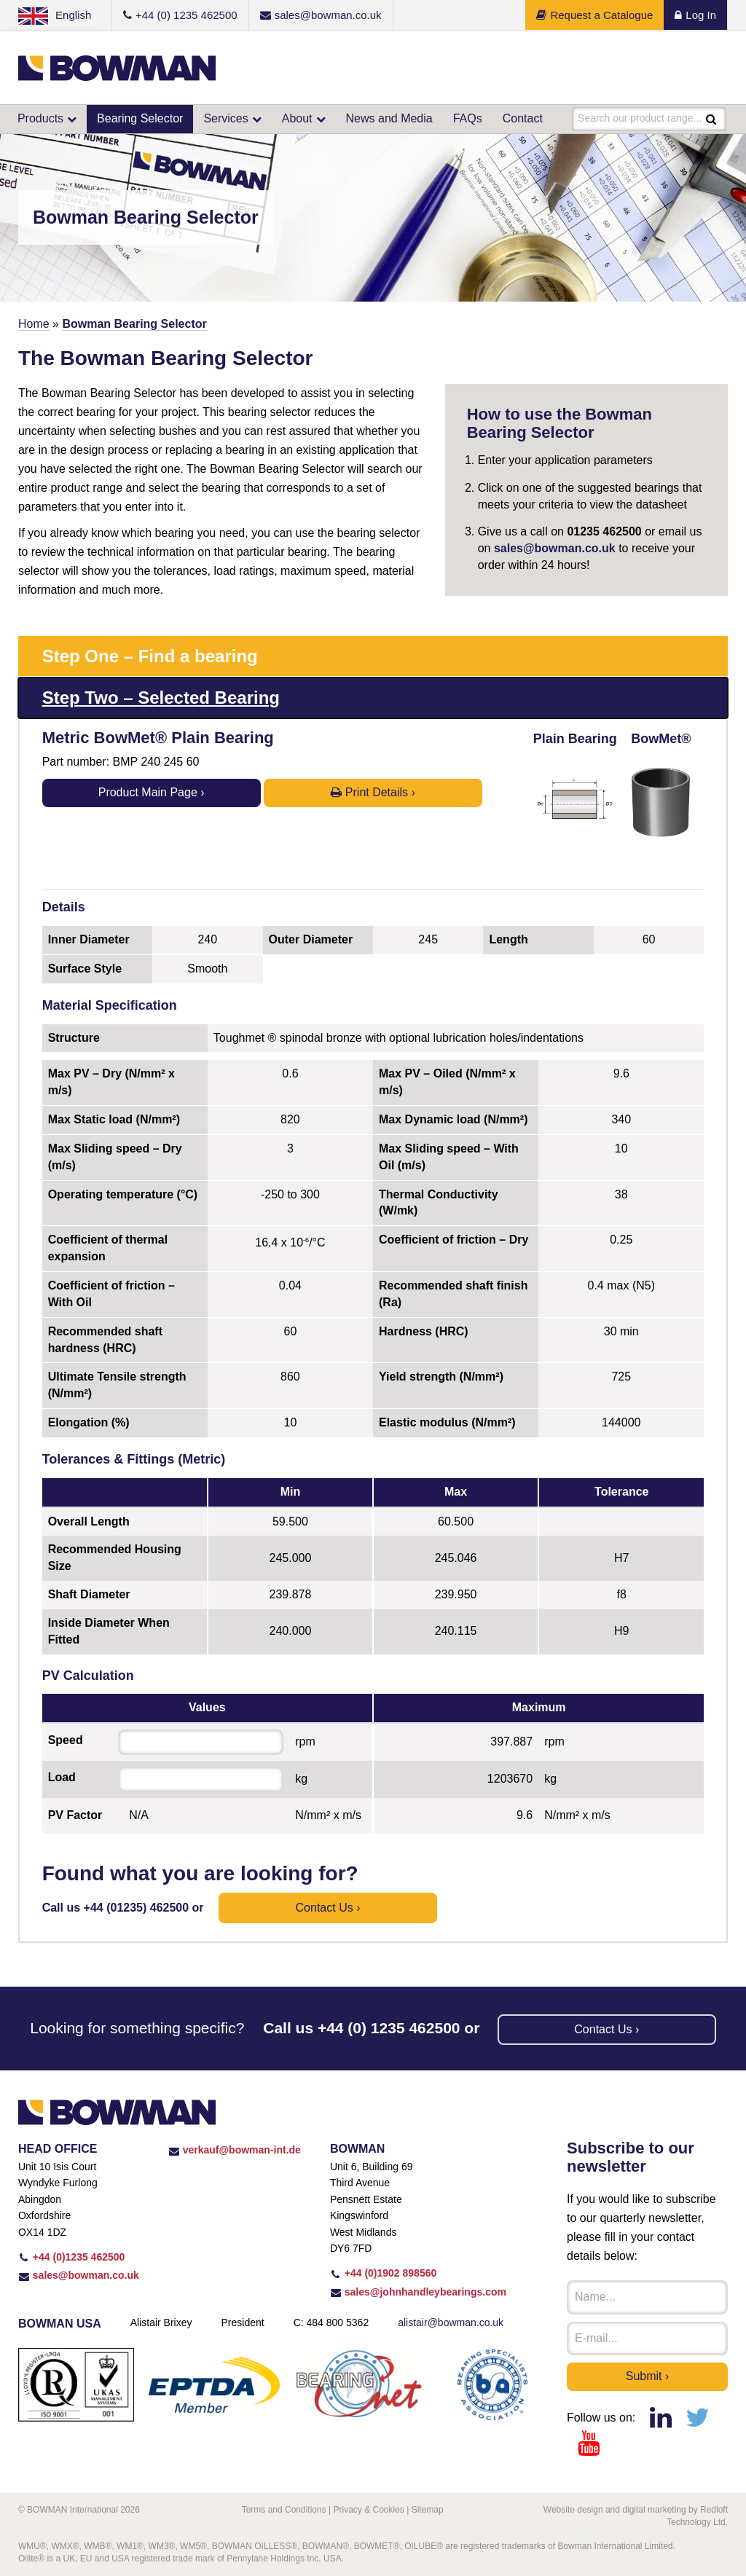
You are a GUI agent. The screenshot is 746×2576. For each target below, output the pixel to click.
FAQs (467, 118)
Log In (695, 15)
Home (34, 324)
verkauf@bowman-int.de (234, 2150)
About (297, 118)
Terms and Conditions (284, 2510)
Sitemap (428, 2510)
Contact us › (328, 1907)
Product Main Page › (151, 792)
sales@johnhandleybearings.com (418, 2292)
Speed (65, 1740)
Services (225, 118)
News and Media (389, 118)
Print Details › (373, 792)
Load (62, 1777)
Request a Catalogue (594, 15)
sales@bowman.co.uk (555, 548)
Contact (523, 118)
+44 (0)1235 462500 (71, 2257)
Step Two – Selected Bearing (161, 697)
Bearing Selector (140, 118)
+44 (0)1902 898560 (383, 2273)
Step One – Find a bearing (150, 656)
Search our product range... (640, 119)
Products (40, 118)
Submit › (648, 2376)
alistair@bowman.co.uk (450, 2322)
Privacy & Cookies (368, 2510)
